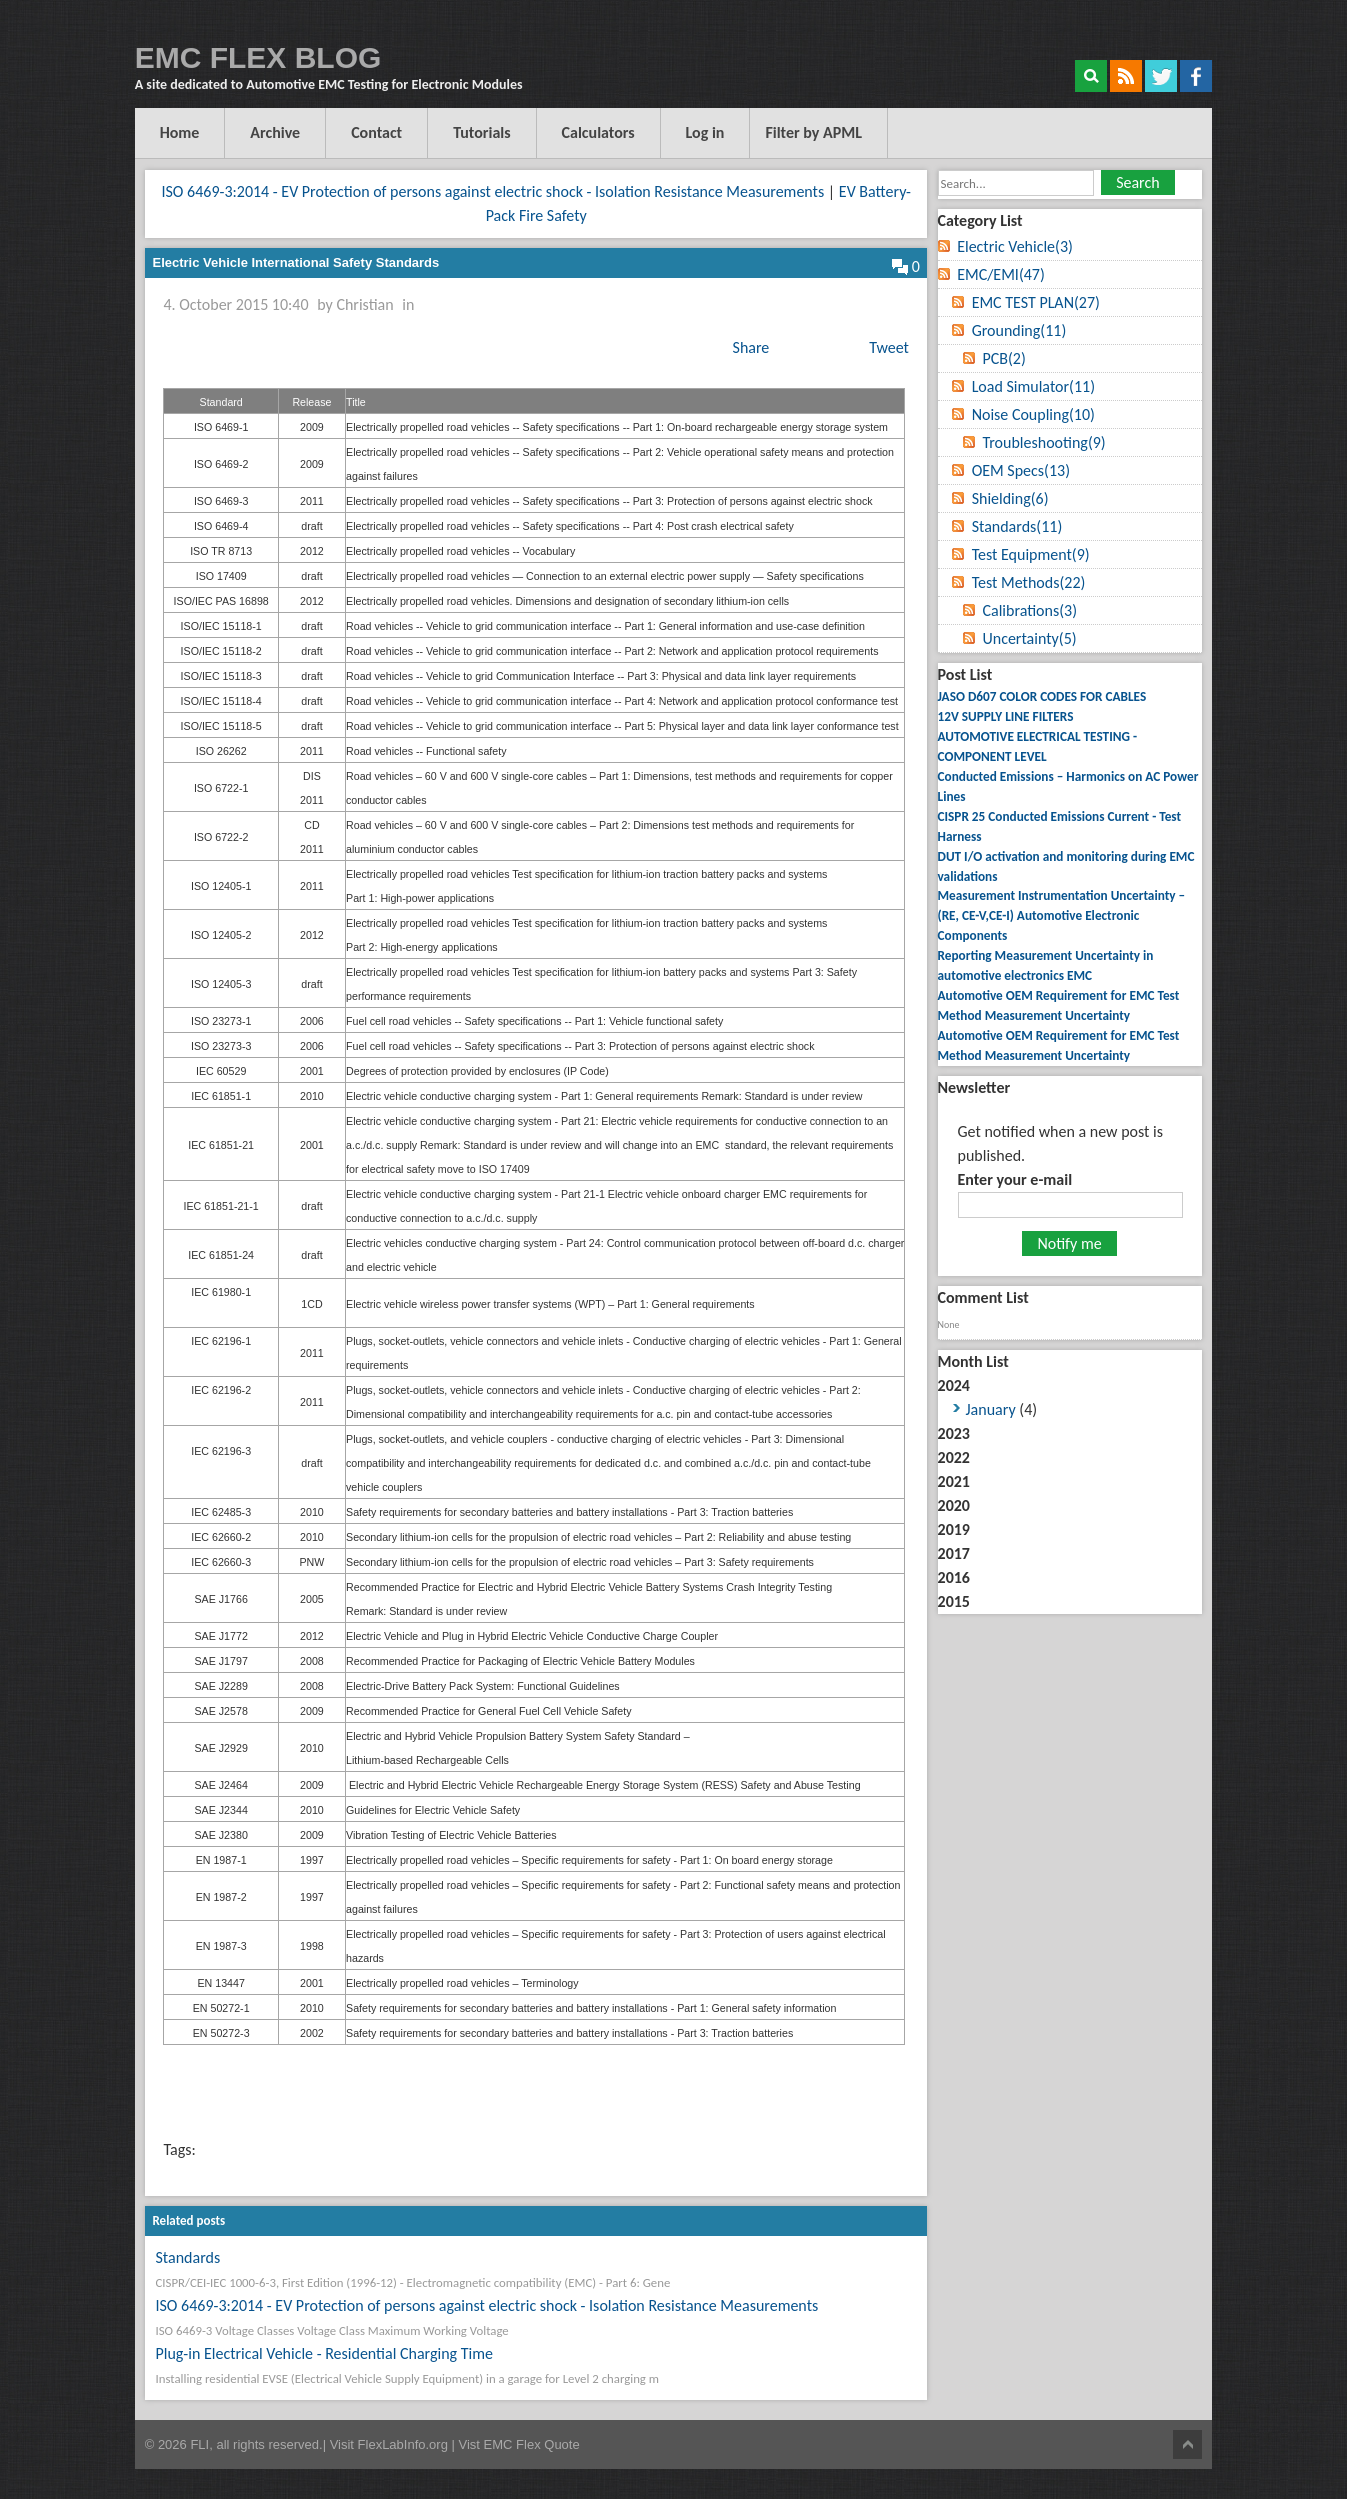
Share (751, 347)
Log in (705, 132)
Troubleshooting (1043, 442)
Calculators (598, 132)
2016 (954, 1577)
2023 (954, 1433)
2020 (954, 1505)
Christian (364, 304)
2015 (954, 1601)
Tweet (889, 347)
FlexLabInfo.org (405, 2444)
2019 (954, 1529)
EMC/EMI (1001, 274)
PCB (1003, 358)
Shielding (1010, 498)
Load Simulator (1033, 386)
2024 (1070, 1399)
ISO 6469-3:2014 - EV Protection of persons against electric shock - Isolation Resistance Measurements (492, 191)
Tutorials (482, 132)
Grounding (1019, 330)
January (991, 1409)
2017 (954, 1553)
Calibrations (1029, 610)
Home (180, 132)
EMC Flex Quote (532, 2444)
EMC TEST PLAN (1036, 302)
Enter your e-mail (1015, 1179)
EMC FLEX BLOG (258, 57)
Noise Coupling (1033, 414)
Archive (275, 132)
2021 (954, 1481)
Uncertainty (1029, 638)
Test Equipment (1031, 554)
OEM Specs (1021, 470)
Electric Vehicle (1015, 246)
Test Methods (1029, 582)
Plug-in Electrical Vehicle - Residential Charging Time (323, 2353)
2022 (954, 1457)
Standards (187, 2257)
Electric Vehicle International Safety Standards (295, 262)
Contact (376, 132)
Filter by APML (814, 132)
